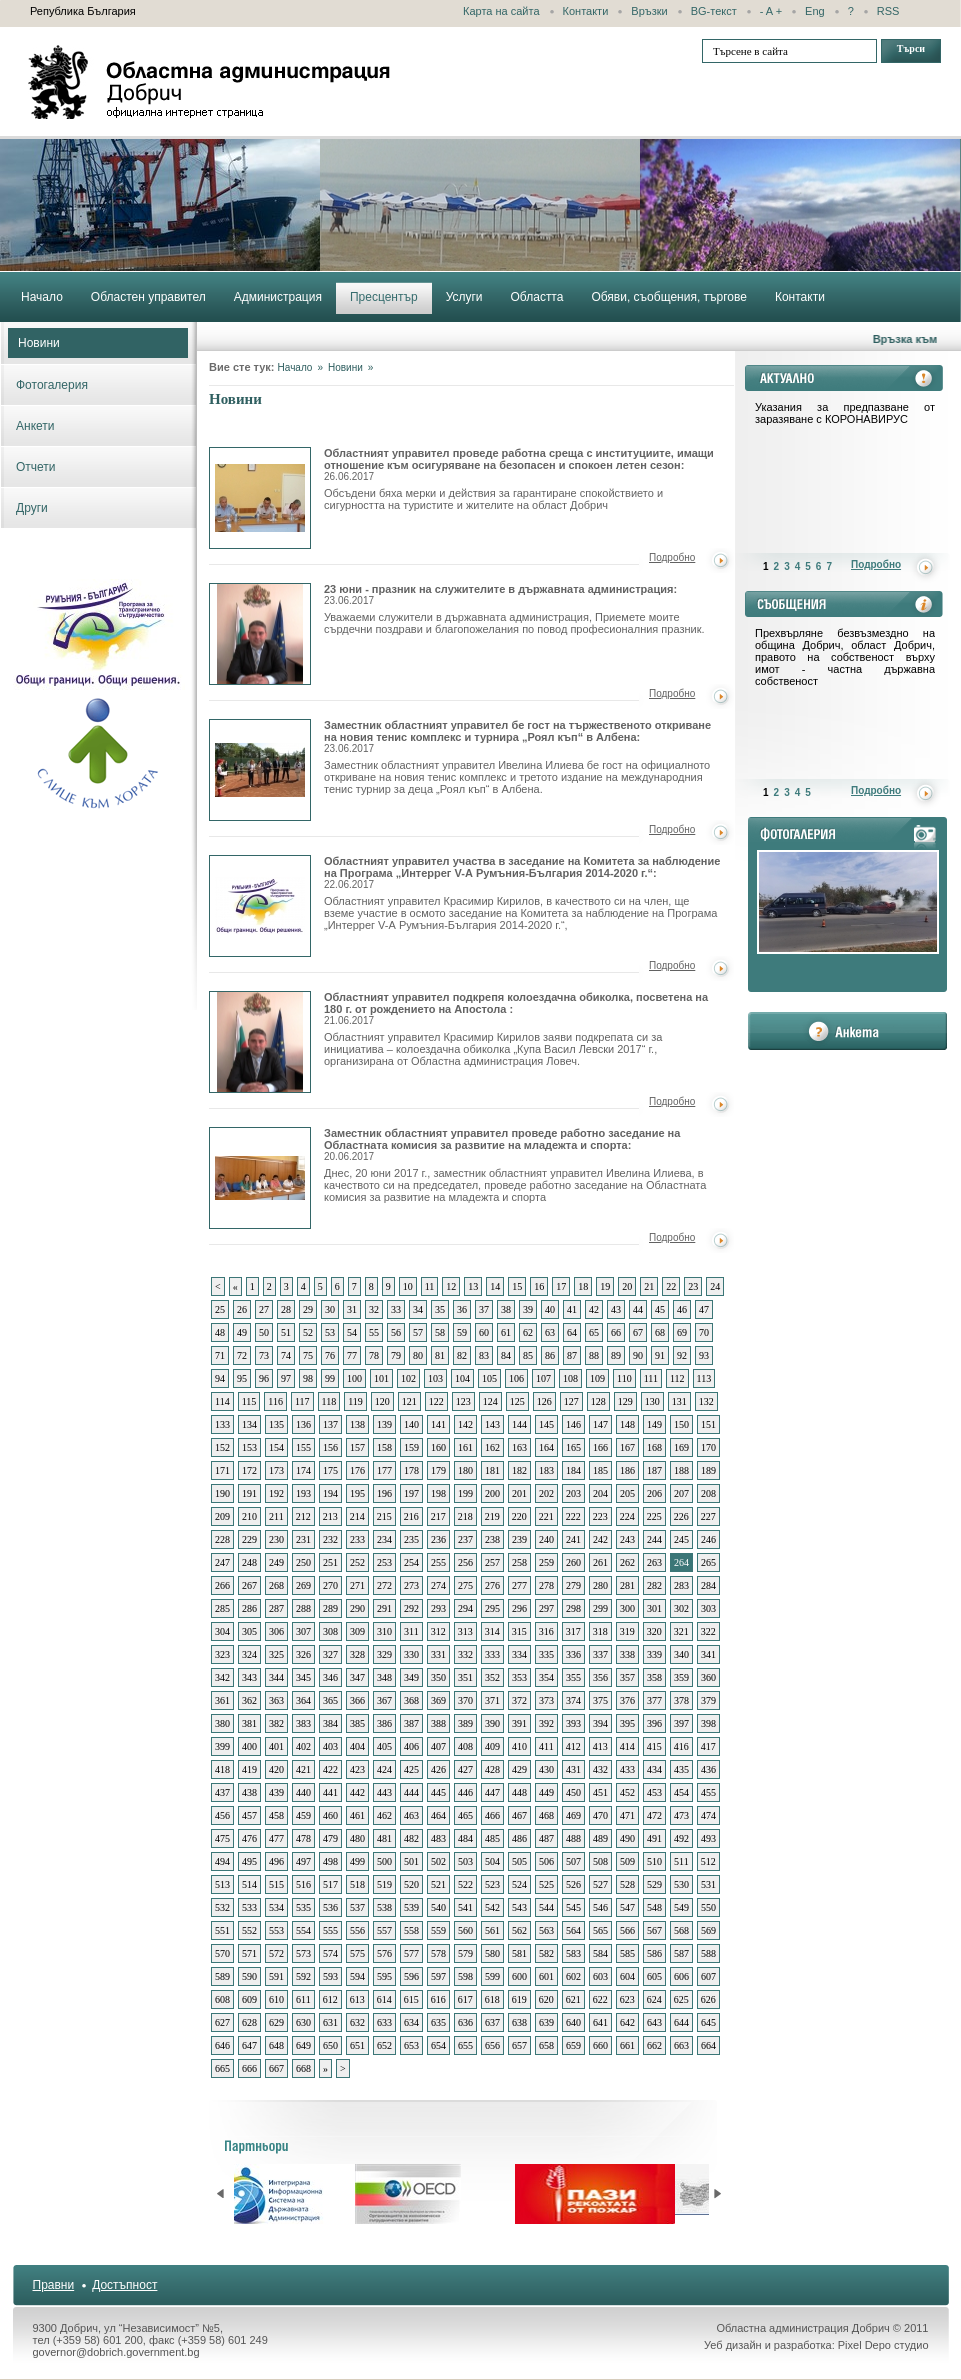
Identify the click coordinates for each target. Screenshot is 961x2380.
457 (249, 1815)
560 (465, 1930)
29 (308, 1309)
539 (411, 1907)
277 (519, 1585)
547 (627, 1907)
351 (465, 1677)
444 (411, 1792)
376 (627, 1700)
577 (411, 1953)
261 (600, 1562)
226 (681, 1516)
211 (276, 1516)
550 (708, 1907)
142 (465, 1424)
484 (465, 1838)
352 (492, 1677)
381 (249, 1723)
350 (438, 1677)
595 (384, 1976)
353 (519, 1677)
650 (330, 2045)
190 (222, 1493)
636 (465, 2022)
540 (438, 1907)
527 (600, 1884)
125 (517, 1401)
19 (605, 1286)
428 (492, 1769)
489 (600, 1838)
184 (573, 1470)
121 (409, 1401)
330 (411, 1654)
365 (330, 1700)
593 (330, 1976)
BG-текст (714, 11)
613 (357, 1999)
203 (573, 1493)
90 (638, 1355)
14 (495, 1286)
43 (616, 1309)
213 (330, 1516)
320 (654, 1631)
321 (681, 1631)
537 (357, 1907)
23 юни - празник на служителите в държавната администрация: (500, 594)
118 (329, 1401)
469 (573, 1815)
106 (516, 1378)
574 (330, 1953)
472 (654, 1815)
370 (465, 1700)
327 (330, 1654)
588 (708, 1953)
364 (303, 1700)
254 (411, 1562)
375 (600, 1700)
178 (411, 1470)
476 (249, 1838)
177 (384, 1470)
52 (308, 1332)
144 (519, 1424)
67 (638, 1332)
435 (681, 1769)
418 (222, 1769)
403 (330, 1746)
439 (276, 1792)
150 (681, 1424)
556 (357, 1930)
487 (546, 1838)
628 (249, 2022)
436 (708, 1769)
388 (438, 1723)
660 (600, 2045)
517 (330, 1884)
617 (465, 1999)
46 (682, 1309)
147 (600, 1424)
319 (627, 1631)
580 (492, 1953)
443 (384, 1792)
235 (411, 1539)
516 (303, 1884)
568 (681, 1930)
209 (222, 1516)
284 (708, 1585)
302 (681, 1608)
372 (519, 1700)
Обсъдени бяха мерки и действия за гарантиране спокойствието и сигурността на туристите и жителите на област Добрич (493, 499)
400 (249, 1746)
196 (384, 1493)
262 (627, 1562)
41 (572, 1309)
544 (546, 1907)
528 (627, 1884)
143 (492, 1424)
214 (357, 1516)
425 (411, 1769)
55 (374, 1332)
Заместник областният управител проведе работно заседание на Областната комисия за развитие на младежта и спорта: (502, 1144)
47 (704, 1309)
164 (546, 1447)
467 (519, 1815)
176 (357, 1470)
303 (708, 1608)
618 (492, 1999)
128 (598, 1401)
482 (411, 1838)
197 (411, 1493)
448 (519, 1792)
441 (330, 1792)
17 (561, 1286)
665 (222, 2068)
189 (708, 1470)
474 (708, 1815)
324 (249, 1654)
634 (411, 2022)
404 (357, 1746)
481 (384, 1838)
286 (249, 1608)
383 (303, 1723)
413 (600, 1746)
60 (484, 1332)
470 (600, 1815)
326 (303, 1654)
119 (355, 1401)
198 (438, 1493)
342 (222, 1677)
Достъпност (124, 2285)
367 (384, 1700)
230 (276, 1539)
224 (627, 1516)
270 (330, 1585)
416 (681, 1746)
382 (276, 1723)
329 (384, 1654)
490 (627, 1838)
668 (303, 2068)
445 (438, 1792)
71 (220, 1355)
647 (249, 2045)
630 (303, 2022)
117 (302, 1401)
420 (276, 1769)
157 (357, 1447)
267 (249, 1585)
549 (681, 1907)
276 (492, 1585)
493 (708, 1838)
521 (438, 1884)
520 (411, 1884)
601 (546, 1976)
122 (436, 1401)
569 (708, 1930)
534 (276, 1907)
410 (519, 1746)
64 (572, 1332)
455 (708, 1792)
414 (627, 1746)
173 (276, 1470)
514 (249, 1884)
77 (352, 1355)
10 (408, 1286)
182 (519, 1470)
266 (222, 1585)
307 (303, 1631)
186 (627, 1470)
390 (492, 1723)
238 (492, 1539)
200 (492, 1493)
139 (384, 1424)
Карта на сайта (501, 11)
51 (286, 1332)
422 (330, 1769)
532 (222, 1907)
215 (384, 1516)
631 (330, 2022)
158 (384, 1447)
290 (357, 1608)
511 (681, 1861)
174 (303, 1470)
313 (465, 1631)
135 (276, 1424)
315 (519, 1631)
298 (573, 1608)
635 (438, 2022)
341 (708, 1654)
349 (411, 1677)
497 (303, 1861)
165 (573, 1447)
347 (357, 1677)
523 (492, 1884)
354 (546, 1677)
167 (627, 1447)
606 (681, 1976)
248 (249, 1562)
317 (573, 1631)
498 (330, 1861)
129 (625, 1401)
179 (438, 1470)
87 (572, 1355)
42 (594, 1309)
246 (708, 1539)
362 (249, 1700)
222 (573, 1516)
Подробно (672, 557)
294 (465, 1608)
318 (600, 1631)
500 (384, 1861)
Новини (39, 343)
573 (303, 1953)
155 (303, 1447)
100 (354, 1378)
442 (357, 1792)
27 (264, 1309)
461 (357, 1815)
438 (249, 1792)
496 (276, 1861)
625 (681, 1999)
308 (330, 1631)
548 (654, 1907)
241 (573, 1539)
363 (276, 1700)
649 (303, 2045)
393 (573, 1723)
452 (627, 1792)
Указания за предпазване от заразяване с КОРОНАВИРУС (845, 413)
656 (492, 2045)
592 (303, 1976)
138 (357, 1424)
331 (438, 1654)
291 (384, 1608)
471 (627, 1815)
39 (528, 1309)
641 (600, 2022)
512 (708, 1861)
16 (539, 1286)
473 (681, 1815)
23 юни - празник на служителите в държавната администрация (260, 634)
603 (600, 1976)
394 (600, 1723)
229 (249, 1539)
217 (438, 1516)
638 (519, 2022)
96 (264, 1378)
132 (706, 1401)
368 (411, 1700)
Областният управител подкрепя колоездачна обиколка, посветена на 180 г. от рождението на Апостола (260, 1042)
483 (438, 1838)
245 (681, 1539)
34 (418, 1309)
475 (222, 1838)
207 (681, 1493)
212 (303, 1516)
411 (546, 1746)
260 (573, 1562)
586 (654, 1953)
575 (357, 1953)
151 (708, 1424)
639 (546, 2022)
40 (550, 1309)
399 (222, 1746)
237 (465, 1539)
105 (489, 1378)
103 (435, 1378)
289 (330, 1608)
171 (222, 1470)
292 (411, 1608)
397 (681, 1723)
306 (276, 1631)
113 (704, 1378)
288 (303, 1608)
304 (222, 1631)
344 (276, 1677)
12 (451, 1286)
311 (411, 1631)
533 (249, 1907)
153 (249, 1447)
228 (222, 1539)
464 (438, 1815)
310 (384, 1631)
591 (276, 1976)
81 (440, 1355)
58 (440, 1332)
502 (438, 1861)
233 (357, 1539)
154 (276, 1447)
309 (357, 1631)
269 (303, 1585)
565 (600, 1930)
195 (357, 1493)
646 (222, 2045)
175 (330, 1470)
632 (357, 2022)
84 (506, 1355)
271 (357, 1585)
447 (492, 1792)
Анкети (35, 426)
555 (330, 1930)
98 (308, 1378)
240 (546, 1539)
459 (303, 1815)
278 (546, 1585)
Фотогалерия (52, 385)
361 (222, 1700)
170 (708, 1447)
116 (275, 1401)
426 (438, 1769)
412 (573, 1746)
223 (600, 1516)
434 (654, 1769)
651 (357, 2045)
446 (465, 1792)
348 (384, 1677)
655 (465, 2045)
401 (276, 1746)
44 (638, 1309)
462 (384, 1815)
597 (438, 1976)
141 (438, 1424)
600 (519, 1976)
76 (330, 1355)
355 (573, 1677)
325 (276, 1654)
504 (492, 1861)
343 (249, 1677)
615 (411, 1999)
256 (465, 1562)
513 (222, 1884)
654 (438, 2045)
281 (627, 1585)
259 (546, 1562)
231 (303, 1539)
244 (654, 1539)
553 (276, 1930)
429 (519, 1769)
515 (276, 1884)
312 (438, 1631)
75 (308, 1355)
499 (357, 1861)
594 (357, 1976)
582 (546, 1953)
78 (374, 1355)
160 (438, 1447)
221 (546, 1516)
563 (546, 1930)
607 (708, 1976)
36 (462, 1309)
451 (600, 1792)
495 (249, 1861)
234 (384, 1539)
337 (600, 1654)
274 (438, 1585)
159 (411, 1447)
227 (708, 1516)
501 (411, 1861)
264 (681, 1562)
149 (654, 1424)
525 (546, 1884)
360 (708, 1677)
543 (519, 1907)
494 (222, 1861)
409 (492, 1746)
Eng (815, 11)
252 (357, 1562)
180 (465, 1470)
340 (681, 1654)
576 (384, 1953)
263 (654, 1562)
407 (438, 1746)
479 (330, 1838)
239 (519, 1539)
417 (708, 1746)
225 (654, 1516)
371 (492, 1700)
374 (573, 1700)
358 (654, 1677)
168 (654, 1447)
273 (411, 1585)
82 (462, 1355)
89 (616, 1355)
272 (384, 1585)
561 (492, 1930)
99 (330, 1378)
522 (465, 1884)
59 (462, 1332)
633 (384, 2022)
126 (544, 1401)
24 (715, 1286)
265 (708, 1562)
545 (573, 1907)
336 (573, 1654)
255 (438, 1562)
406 (411, 1746)
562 (519, 1930)
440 (303, 1792)
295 (492, 1608)
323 (222, 1654)
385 (357, 1723)
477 (276, 1838)
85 (528, 1355)
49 (242, 1332)
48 (220, 1332)
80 (418, 1355)
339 (654, 1654)
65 (594, 1332)
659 (573, 2045)
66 (616, 1332)
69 (682, 1332)
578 (438, 1953)
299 (600, 1608)
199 (465, 1493)
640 (573, 2022)
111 (651, 1378)
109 (597, 1378)
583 (573, 1953)
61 (506, 1332)
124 (490, 1401)
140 (411, 1424)
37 (484, 1309)
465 (465, 1815)
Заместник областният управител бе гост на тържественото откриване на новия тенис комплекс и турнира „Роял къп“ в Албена (260, 770)
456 (222, 1815)
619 (519, 1999)
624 (654, 1999)
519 (384, 1884)
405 (384, 1746)
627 (222, 2022)
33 (396, 1309)
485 (492, 1838)
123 (463, 1401)
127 (571, 1401)
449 (546, 1792)
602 (573, 1976)
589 (222, 1976)
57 (418, 1332)
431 (573, 1769)
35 (440, 1309)
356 (600, 1677)
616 (438, 1999)
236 (438, 1539)
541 (465, 1907)
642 (627, 2022)
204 (600, 1493)
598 (465, 1976)
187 (654, 1470)
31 (352, 1309)
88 (594, 1355)
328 (357, 1654)
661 (627, 2045)
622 (600, 1999)
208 (708, 1493)
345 (303, 1677)
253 (384, 1562)
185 (600, 1470)
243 (627, 1539)
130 (652, 1401)
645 (708, 2022)
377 (654, 1700)
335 (546, 1654)
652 (384, 2045)
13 (473, 1286)
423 (357, 1769)
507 (573, 1861)
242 (600, 1539)
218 (465, 1516)
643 (654, 2022)
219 (492, 1516)
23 (693, 1286)
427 (465, 1769)
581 (519, 1953)
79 (396, 1355)
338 (627, 1654)
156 (330, 1447)
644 (681, 2022)
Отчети (36, 467)
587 (681, 1953)
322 (708, 1631)
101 (381, 1378)
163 (519, 1447)
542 (492, 1907)
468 (546, 1815)
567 (654, 1930)
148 (627, 1424)
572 (276, 1953)
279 (573, 1585)
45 (660, 1309)
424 (384, 1769)
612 (330, 1999)
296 (519, 1608)
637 (492, 2022)
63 (550, 1332)
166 (600, 1447)
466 (492, 1815)
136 (303, 1424)
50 (264, 1332)
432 (600, 1769)
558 (411, 1930)
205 (627, 1493)
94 (220, 1378)
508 (600, 1861)
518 (357, 1884)
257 (492, 1562)
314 (492, 1631)
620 (546, 1999)
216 (411, 1516)
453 (654, 1792)
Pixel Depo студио (883, 2345)
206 (654, 1493)
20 (627, 1286)
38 (506, 1309)
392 (546, 1723)
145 (546, 1424)
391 (519, 1723)
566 (627, 1930)
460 (330, 1815)
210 (249, 1516)
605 (654, 1976)
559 (438, 1930)
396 (654, 1723)
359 (681, 1677)
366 (357, 1700)
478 (303, 1838)
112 (677, 1378)
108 (570, 1378)
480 (357, 1838)
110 (624, 1378)
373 (546, 1700)
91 (660, 1355)
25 (220, 1309)
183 (546, 1470)
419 (249, 1769)
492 (681, 1838)
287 (276, 1608)
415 (654, 1746)
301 (654, 1608)
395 (627, 1723)
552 (249, 1930)
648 (276, 2045)
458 (276, 1815)
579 (465, 1953)
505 (519, 1861)
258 (519, 1562)
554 (303, 1930)
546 (600, 1907)
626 (708, 1999)
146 (573, 1424)
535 (303, 1907)
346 (330, 1677)
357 (627, 1677)
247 (222, 1562)
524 (519, 1884)
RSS (888, 11)
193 (303, 1493)
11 (430, 1286)
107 (543, 1378)
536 (330, 1907)
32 (374, 1309)
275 (465, 1585)
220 (519, 1516)
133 (222, 1424)
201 (519, 1493)
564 (573, 1930)
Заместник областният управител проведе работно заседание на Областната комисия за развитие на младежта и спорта (260, 1178)
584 (600, 1953)
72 (242, 1355)
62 (528, 1332)
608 (222, 1999)
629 (276, 2022)
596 (411, 1976)
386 (384, 1723)
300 (627, 1608)
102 (408, 1378)
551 (222, 1930)
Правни (54, 2285)
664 (708, 2045)
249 (276, 1562)
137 (330, 1424)
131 (679, 1401)
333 (492, 1654)
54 (352, 1332)
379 (708, 1700)
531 (708, 1884)
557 (384, 1930)
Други (32, 508)
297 (546, 1608)
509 (627, 1861)
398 (708, 1723)
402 (303, 1746)
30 (330, 1309)
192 (276, 1493)
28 (286, 1309)
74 (286, 1355)
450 (573, 1792)
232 (330, 1539)
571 (249, 1953)
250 (303, 1562)
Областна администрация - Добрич (210, 82)
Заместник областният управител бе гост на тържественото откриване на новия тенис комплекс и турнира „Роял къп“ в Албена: (517, 736)
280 (600, 1585)
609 (249, 1999)
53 (330, 1332)
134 (249, 1424)
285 (222, 1608)
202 (546, 1493)
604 (627, 1976)
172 (249, 1470)
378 (681, 1700)
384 (330, 1723)
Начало (295, 367)
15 (517, 1286)
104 (462, 1378)
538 (384, 1907)
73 (264, 1355)
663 (681, 2045)
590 (249, 1976)
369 (438, 1700)
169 (681, 1447)
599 (492, 1976)
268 (276, 1585)
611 (303, 1999)
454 (681, 1792)
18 (583, 1286)
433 (627, 1769)
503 (465, 1861)
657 (519, 2045)
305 (249, 1631)
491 (654, 1838)
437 (222, 1792)
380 (222, 1723)
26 (242, 1309)
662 (654, 2045)
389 (465, 1723)
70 (704, 1332)
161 (465, 1447)
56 (396, 1332)
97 (286, 1378)
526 (573, 1884)
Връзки (649, 11)
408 (465, 1746)
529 (654, 1884)
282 (654, 1585)
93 (704, 1355)
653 (411, 2045)
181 (492, 1470)
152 (222, 1447)
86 (550, 1355)
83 (484, 1355)
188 (681, 1470)
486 (519, 1838)
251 (330, 1562)
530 (681, 1884)
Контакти (586, 11)
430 (546, 1769)
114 (222, 1401)
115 (249, 1401)
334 (519, 1654)
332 (465, 1654)
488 (573, 1838)
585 (627, 1953)
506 (546, 1861)
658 (546, 2045)
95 (242, 1378)
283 (681, 1585)
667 (276, 2068)
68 (660, 1332)
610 (276, 1999)
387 (411, 1723)
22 (671, 1286)
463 (411, 1815)
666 (249, 2068)
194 (330, 1493)
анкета (847, 1031)
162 (492, 1447)
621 (573, 1999)
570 (222, 1953)
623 (627, 1999)
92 (682, 1355)
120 (382, 1401)
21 (649, 1286)
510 (654, 1861)
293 (438, 1608)
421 (303, 1769)
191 (249, 1493)
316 (546, 1631)
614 (384, 1999)
